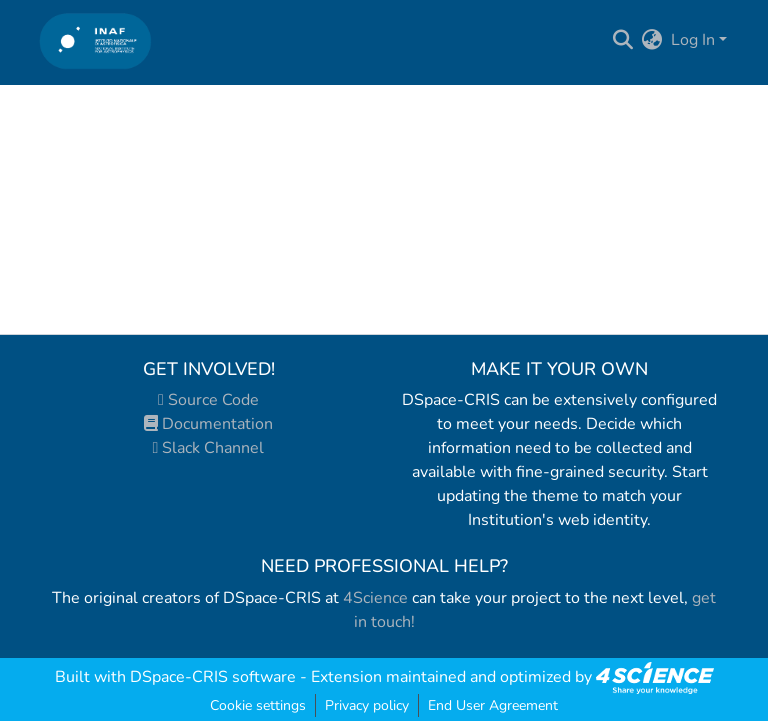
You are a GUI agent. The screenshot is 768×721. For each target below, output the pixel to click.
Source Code (208, 400)
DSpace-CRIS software (213, 677)
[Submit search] (623, 40)
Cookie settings (258, 705)
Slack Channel (209, 448)
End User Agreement (493, 705)
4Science (375, 598)
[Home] (95, 40)
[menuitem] (652, 40)
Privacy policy (367, 705)
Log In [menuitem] (693, 40)
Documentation (208, 424)
